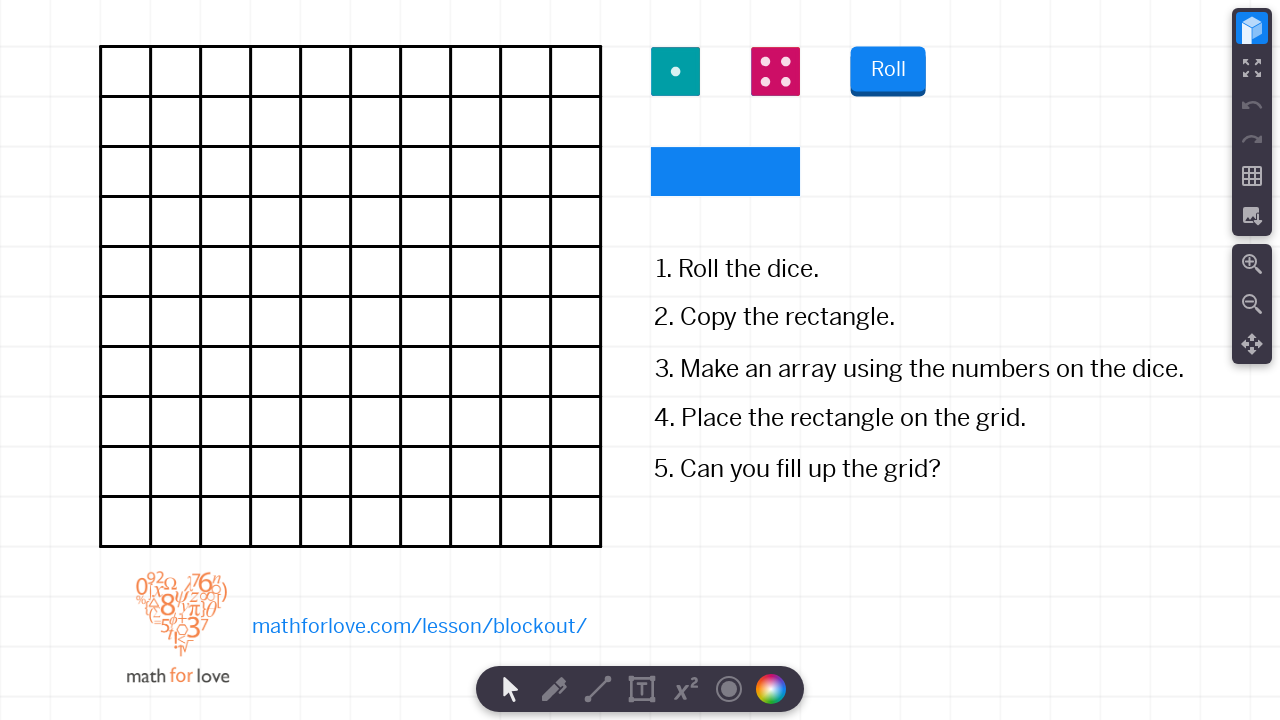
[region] (640, 360)
